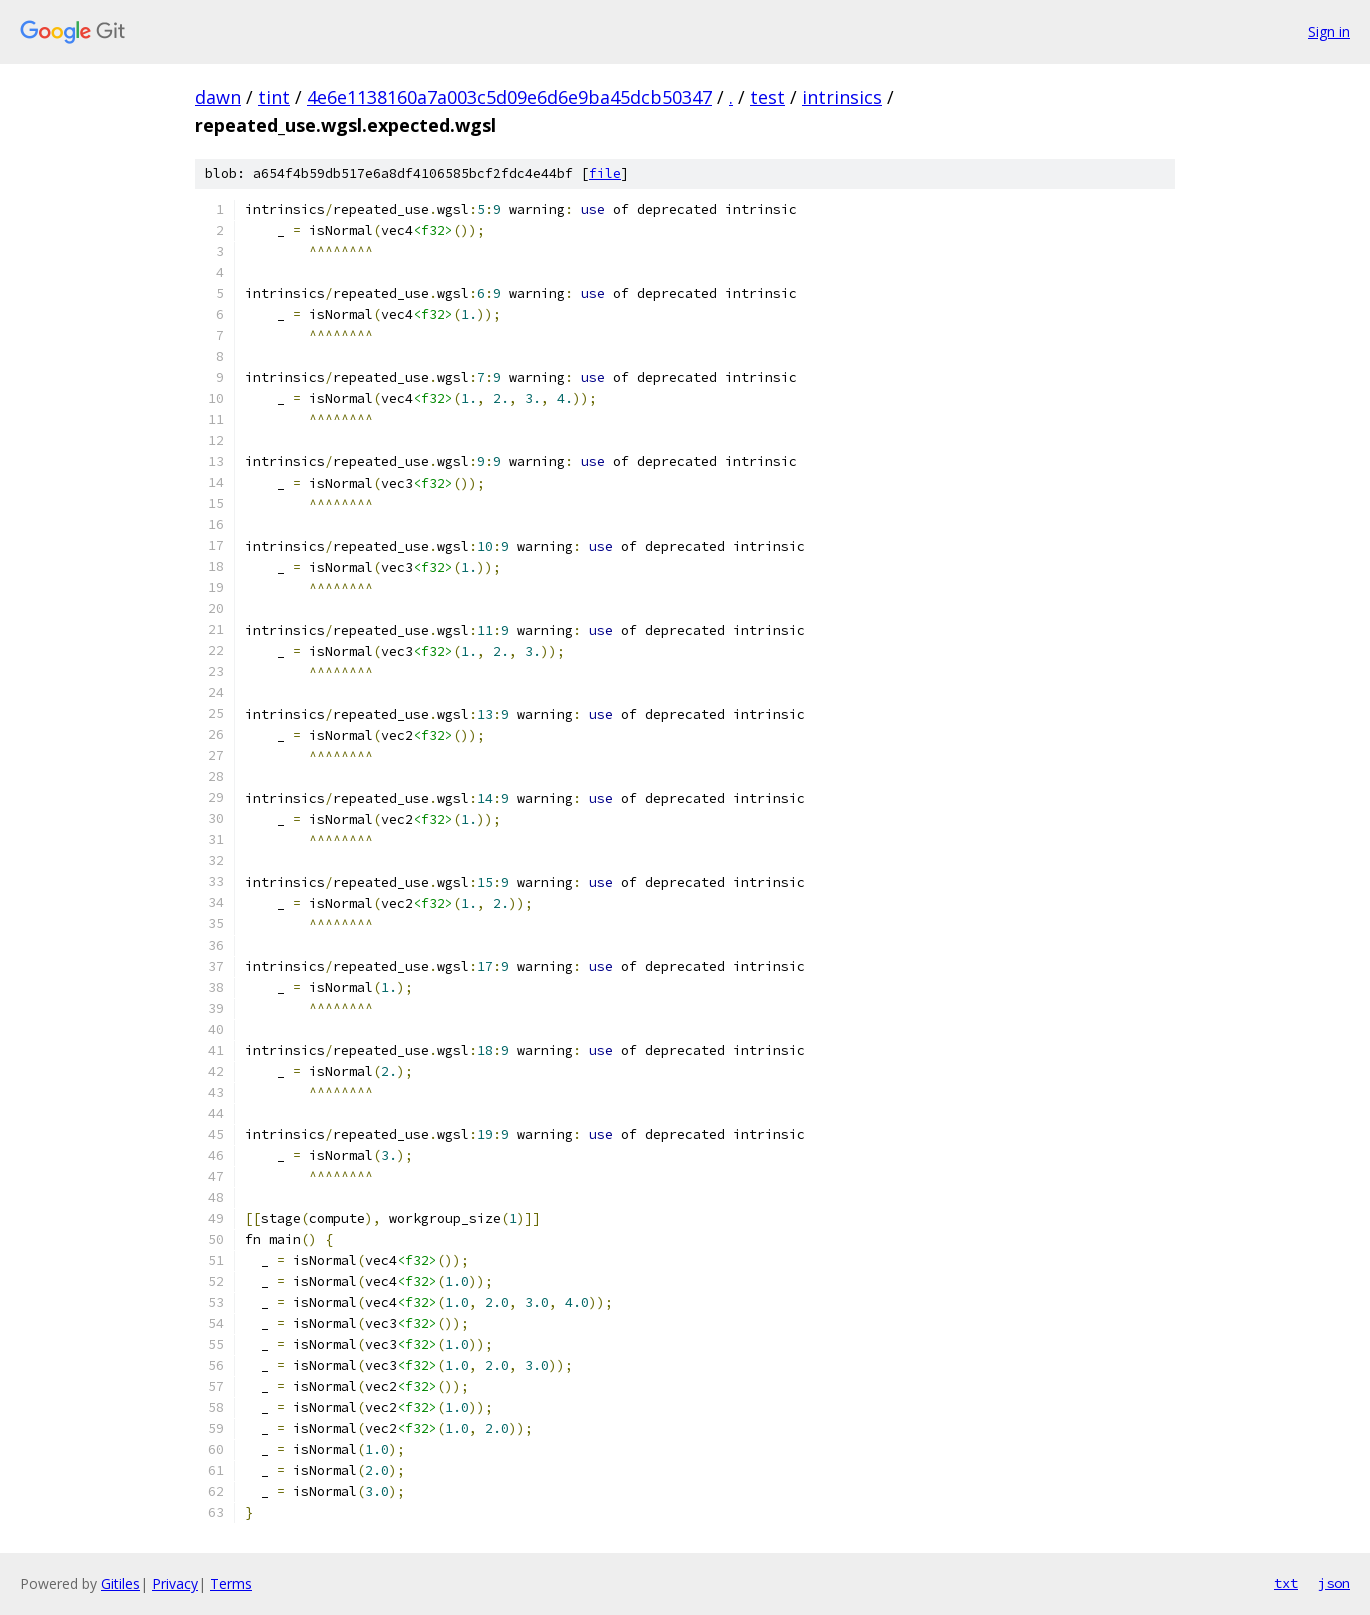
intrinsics (842, 97)
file (605, 173)
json (1334, 1583)
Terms (231, 1583)
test (767, 97)
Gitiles (120, 1583)
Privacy (175, 1583)
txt (1286, 1583)
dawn (218, 97)
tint (274, 97)
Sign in (1329, 31)
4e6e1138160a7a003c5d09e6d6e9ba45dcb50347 (509, 97)
